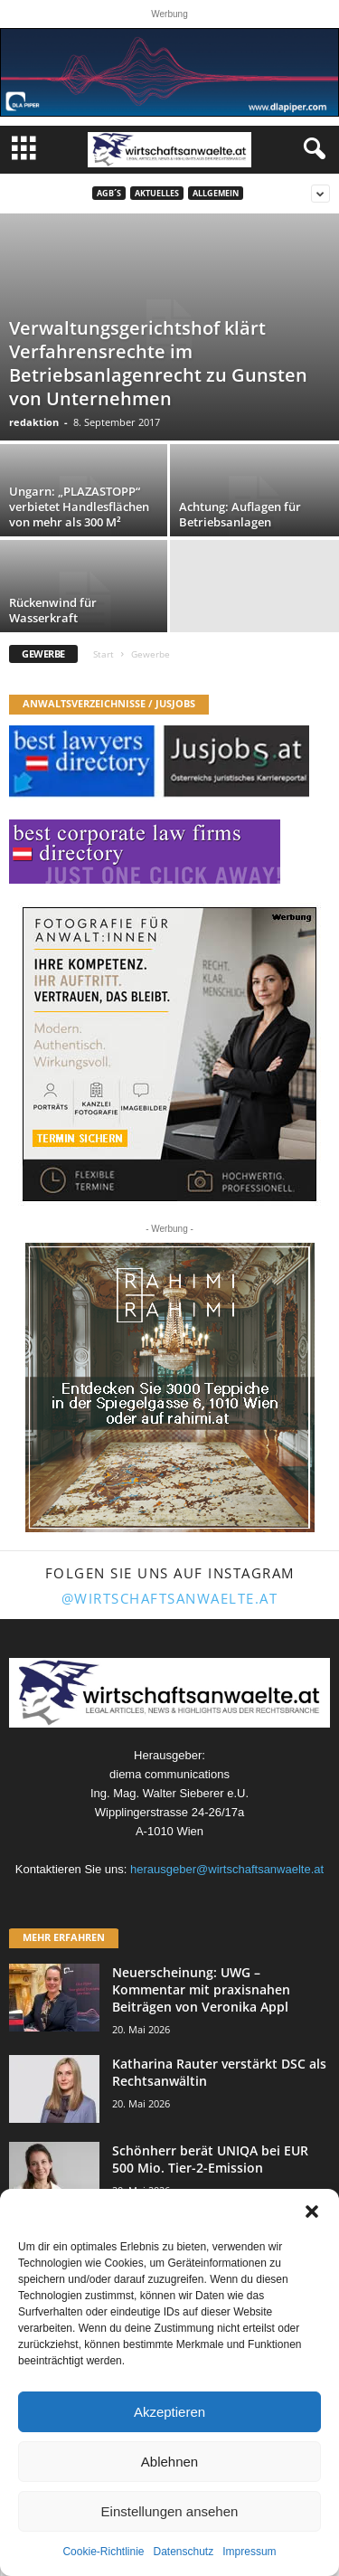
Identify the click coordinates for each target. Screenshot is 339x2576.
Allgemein (216, 193)
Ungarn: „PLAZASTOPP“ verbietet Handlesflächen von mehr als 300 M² (79, 506)
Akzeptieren (169, 2412)
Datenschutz (184, 2551)
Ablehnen (169, 2461)
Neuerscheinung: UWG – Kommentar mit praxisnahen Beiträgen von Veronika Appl (201, 1989)
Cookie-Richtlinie (103, 2551)
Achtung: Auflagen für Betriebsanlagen (240, 514)
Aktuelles (157, 193)
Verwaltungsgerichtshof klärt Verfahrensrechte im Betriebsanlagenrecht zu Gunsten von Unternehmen (158, 363)
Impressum (249, 2551)
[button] (312, 2211)
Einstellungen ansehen (170, 2511)
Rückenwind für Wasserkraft (53, 610)
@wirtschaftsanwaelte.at (169, 1598)
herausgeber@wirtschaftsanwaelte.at (227, 1869)
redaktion (34, 422)
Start (103, 654)
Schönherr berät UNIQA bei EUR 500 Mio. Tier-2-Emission (210, 2159)
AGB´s (109, 193)
